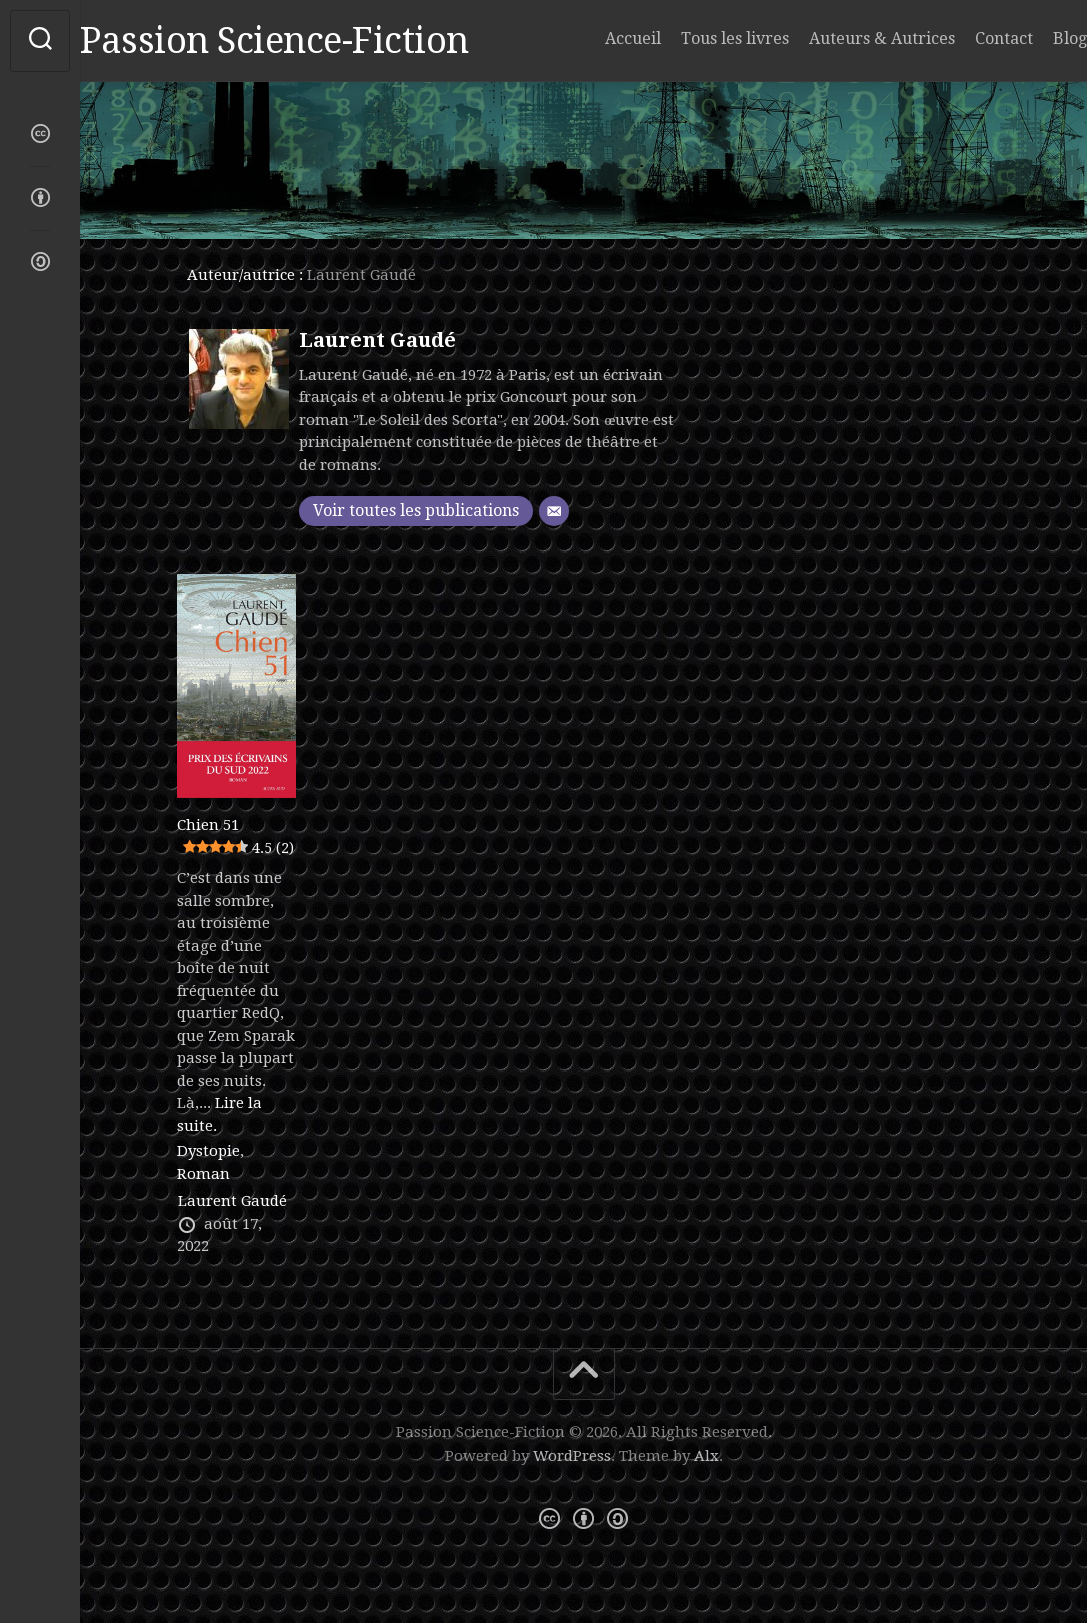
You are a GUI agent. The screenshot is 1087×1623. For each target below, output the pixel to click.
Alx (706, 1456)
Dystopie (208, 1151)
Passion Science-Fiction (314, 40)
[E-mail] (554, 511)
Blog (1030, 38)
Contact (964, 38)
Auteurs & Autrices (842, 38)
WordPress (572, 1456)
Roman (203, 1174)
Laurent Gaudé (377, 340)
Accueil (593, 38)
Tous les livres (695, 38)
